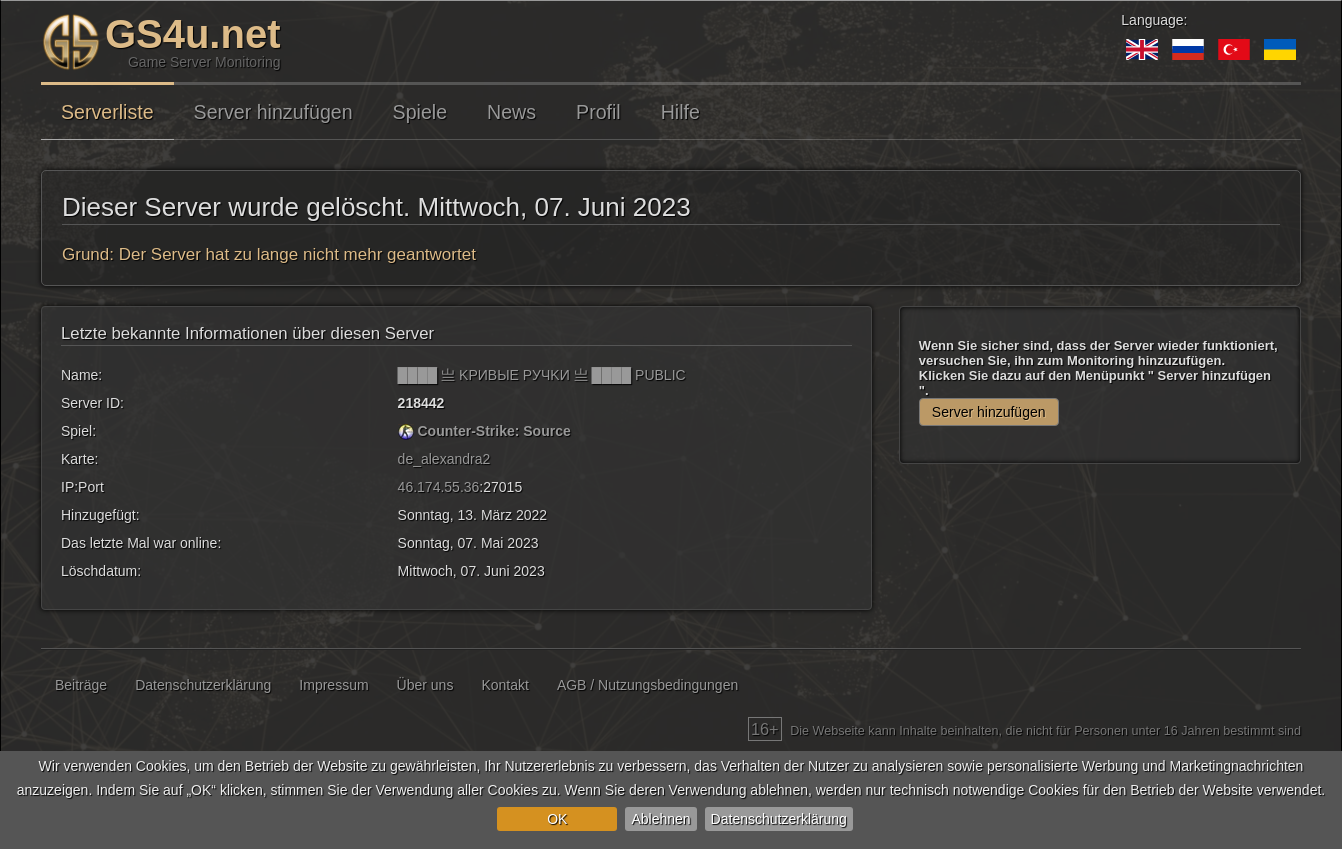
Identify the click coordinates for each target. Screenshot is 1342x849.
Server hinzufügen (273, 112)
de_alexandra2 (444, 459)
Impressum (333, 685)
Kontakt (504, 685)
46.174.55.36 (439, 487)
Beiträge (81, 685)
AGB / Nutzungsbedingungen (647, 685)
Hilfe (680, 112)
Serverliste (107, 112)
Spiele (420, 112)
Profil (598, 112)
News (511, 112)
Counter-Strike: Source (494, 431)
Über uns (425, 685)
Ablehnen (660, 819)
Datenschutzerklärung (779, 819)
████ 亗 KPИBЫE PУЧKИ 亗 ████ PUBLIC (542, 375)
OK (557, 819)
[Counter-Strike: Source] (406, 431)
